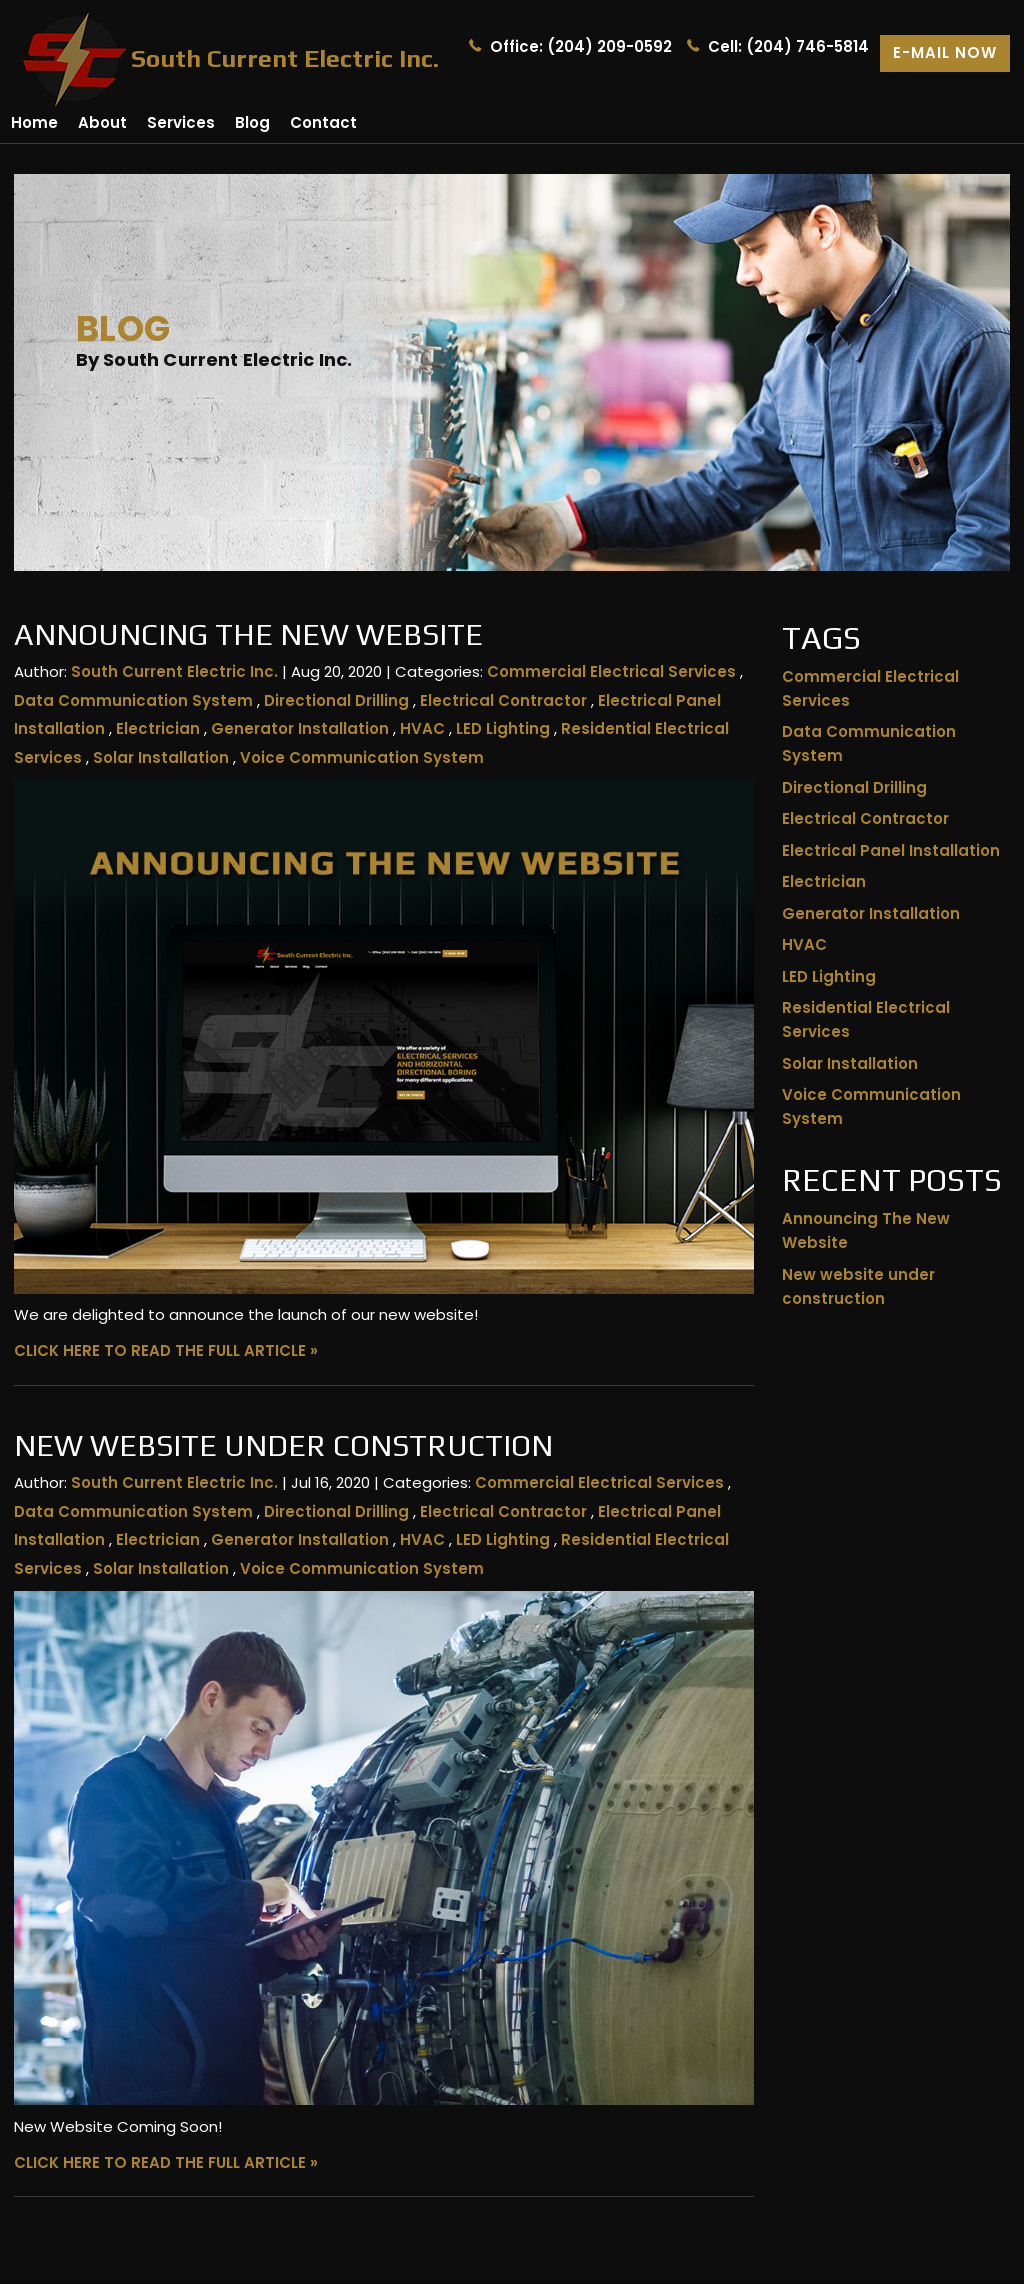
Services (181, 122)
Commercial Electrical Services (611, 671)
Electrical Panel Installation (891, 850)
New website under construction (283, 1445)
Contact (323, 122)
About (102, 122)
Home (34, 122)
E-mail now (945, 52)
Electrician (158, 728)
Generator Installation (300, 728)
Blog (252, 122)
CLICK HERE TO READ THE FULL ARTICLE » (166, 1350)
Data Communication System (133, 700)
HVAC (422, 728)
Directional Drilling (336, 700)
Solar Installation (161, 757)
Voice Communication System (362, 757)
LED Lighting (503, 728)
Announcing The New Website (248, 634)
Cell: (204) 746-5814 (788, 46)
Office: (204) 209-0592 (581, 46)
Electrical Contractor (503, 700)
